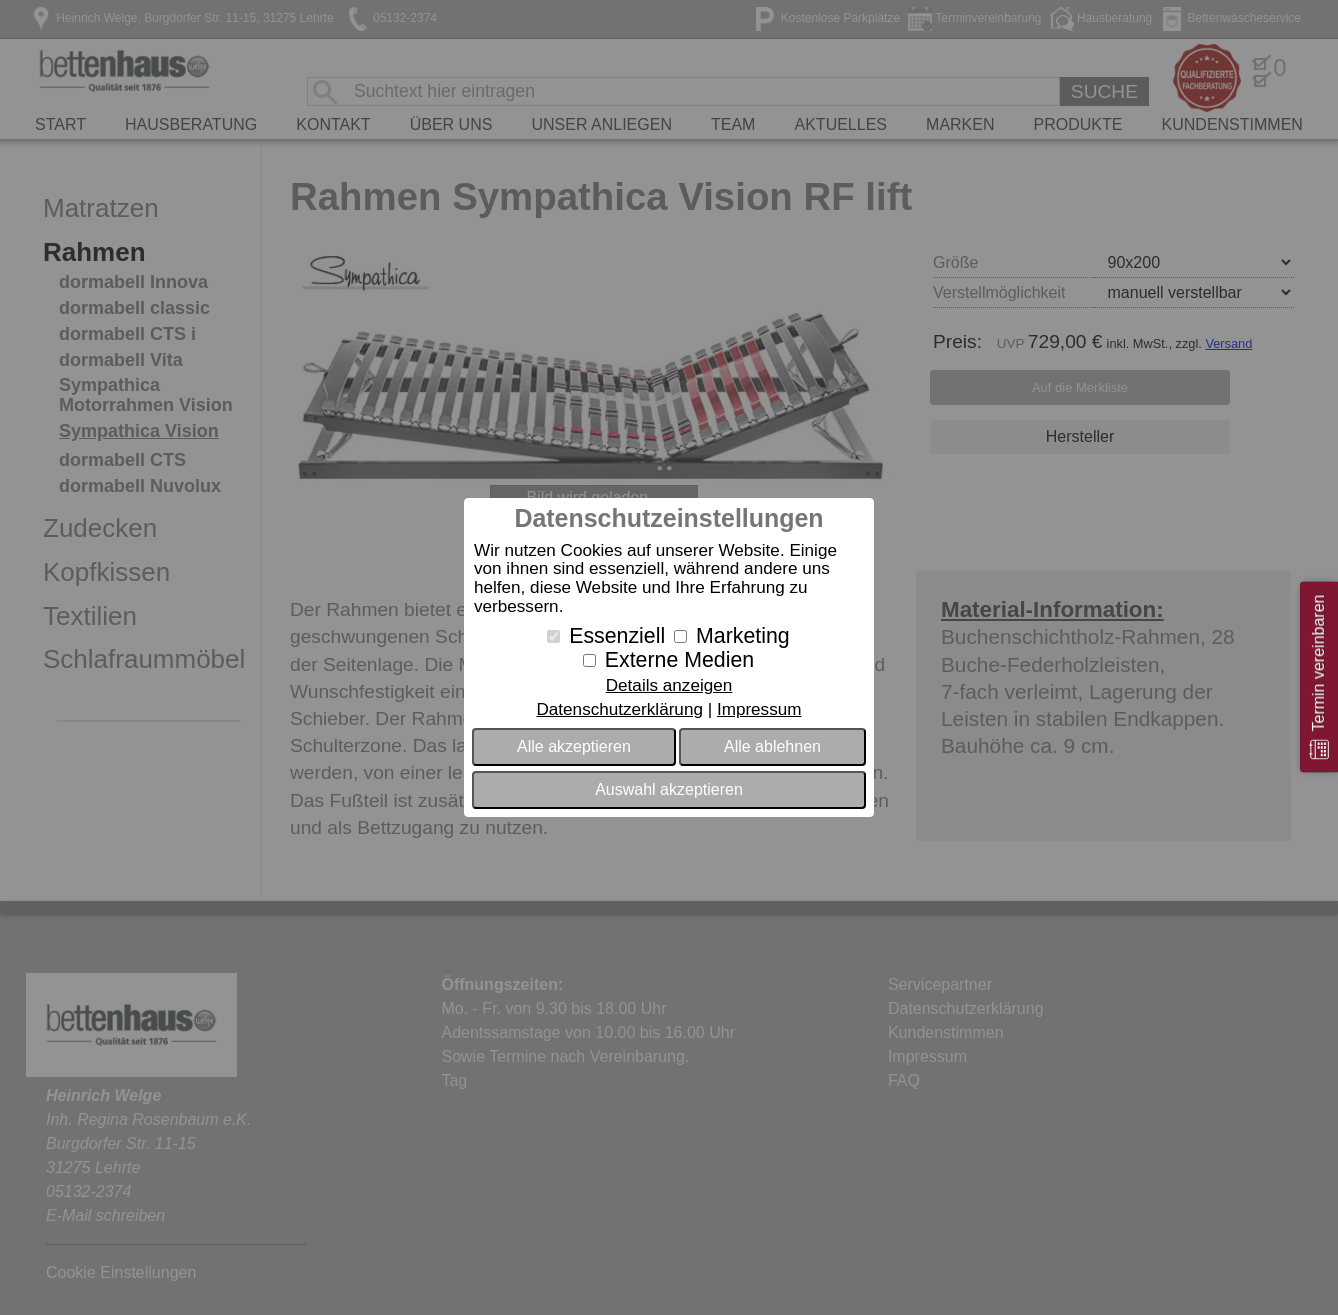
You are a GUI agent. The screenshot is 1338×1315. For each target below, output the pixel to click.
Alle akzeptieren (574, 746)
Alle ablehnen (772, 746)
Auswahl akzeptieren (669, 789)
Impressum (759, 709)
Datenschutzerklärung (619, 709)
